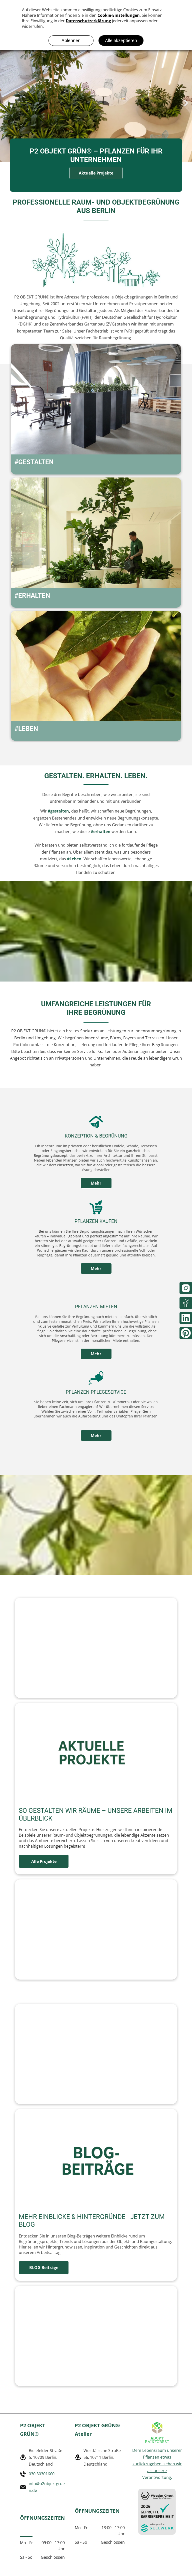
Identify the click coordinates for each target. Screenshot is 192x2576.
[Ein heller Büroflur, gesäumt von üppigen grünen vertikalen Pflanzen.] (96, 1648)
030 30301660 (41, 2474)
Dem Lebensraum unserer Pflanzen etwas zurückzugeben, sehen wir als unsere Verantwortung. (157, 2464)
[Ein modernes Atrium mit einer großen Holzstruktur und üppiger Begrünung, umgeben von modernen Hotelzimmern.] (96, 1929)
